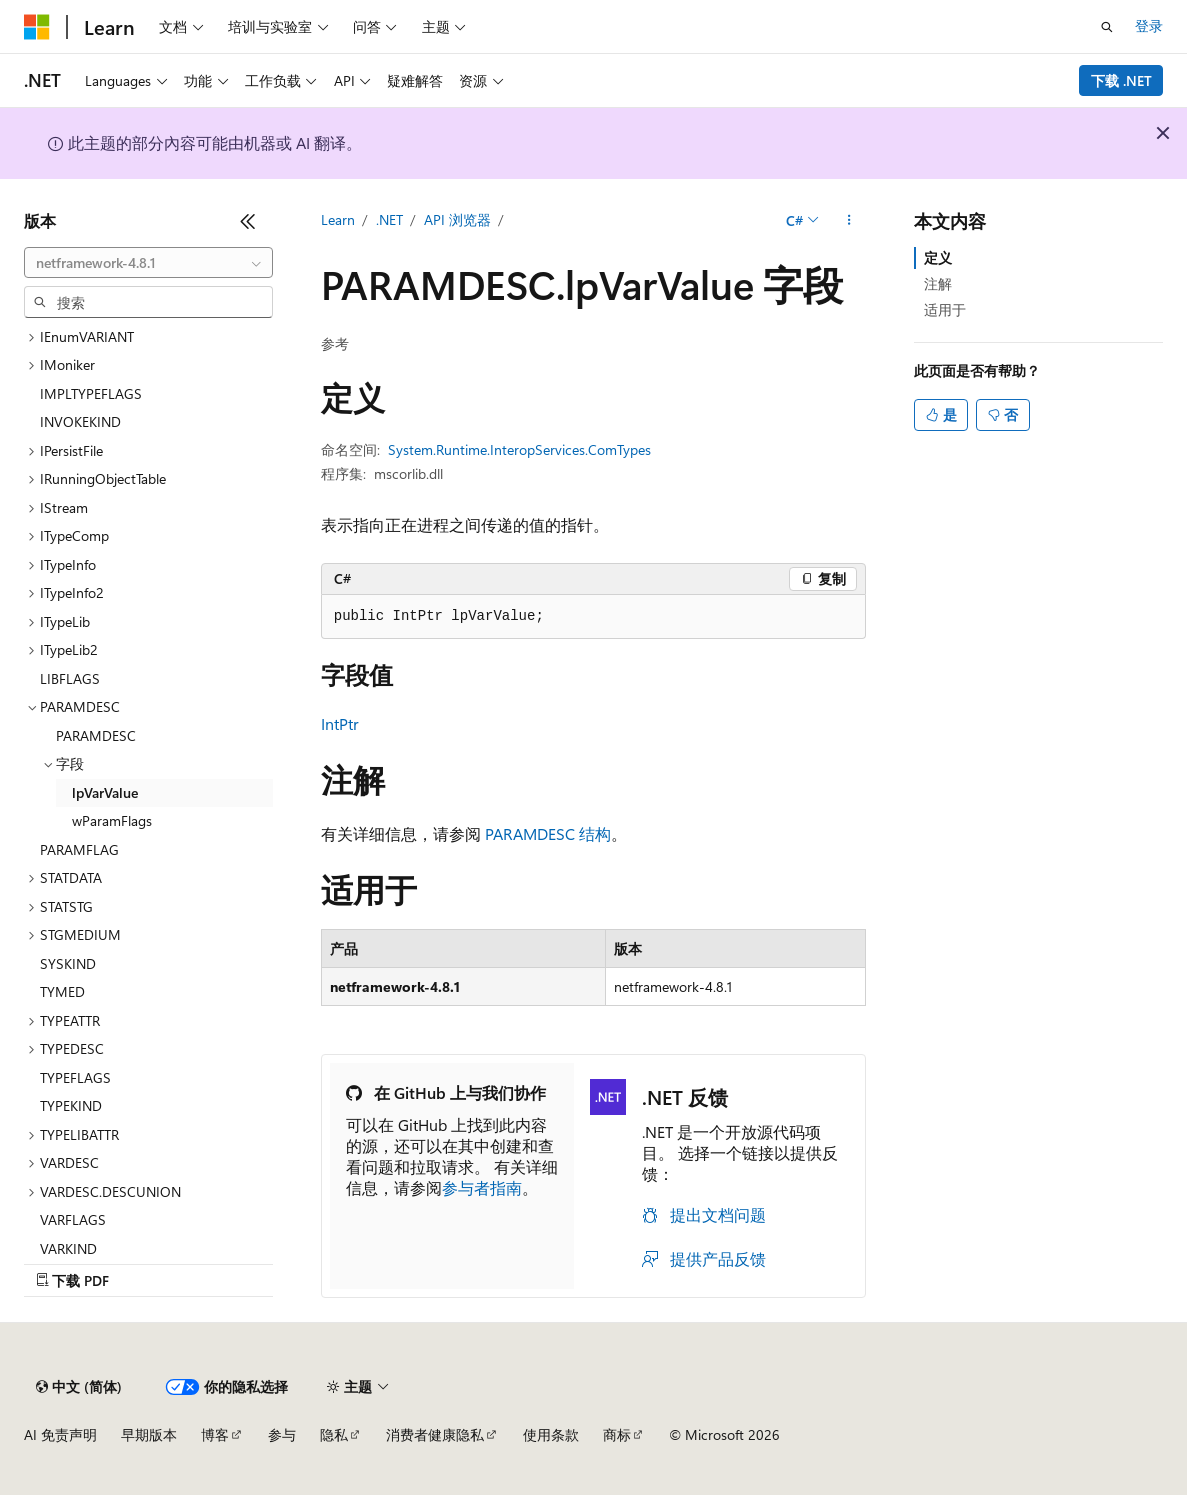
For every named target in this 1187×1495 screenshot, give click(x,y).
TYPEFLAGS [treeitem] (75, 1077)
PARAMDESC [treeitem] (96, 735)
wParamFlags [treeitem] (112, 820)
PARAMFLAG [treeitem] (79, 849)
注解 (938, 283)
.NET (389, 219)
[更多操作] (848, 221)
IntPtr (340, 723)
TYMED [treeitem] (62, 991)
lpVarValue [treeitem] (105, 792)
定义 (938, 257)
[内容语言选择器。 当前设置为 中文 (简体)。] (79, 1387)
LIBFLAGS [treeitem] (70, 678)
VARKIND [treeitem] (68, 1248)
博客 (215, 1434)
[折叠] (248, 221)
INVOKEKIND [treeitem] (80, 421)
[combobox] (148, 263)
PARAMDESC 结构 (548, 833)
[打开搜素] (1107, 27)
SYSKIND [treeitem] (68, 963)
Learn (338, 219)
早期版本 (149, 1434)
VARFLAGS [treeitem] (73, 1219)
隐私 (334, 1434)
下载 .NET (1121, 80)
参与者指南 (482, 1187)
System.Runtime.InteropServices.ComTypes (519, 449)
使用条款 (551, 1434)
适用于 (945, 309)
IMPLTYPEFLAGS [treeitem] (91, 393)
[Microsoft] (37, 27)
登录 (1149, 25)
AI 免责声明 (60, 1434)
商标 (617, 1434)
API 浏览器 (457, 219)
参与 (282, 1434)
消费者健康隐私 (435, 1434)
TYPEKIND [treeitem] (71, 1105)
